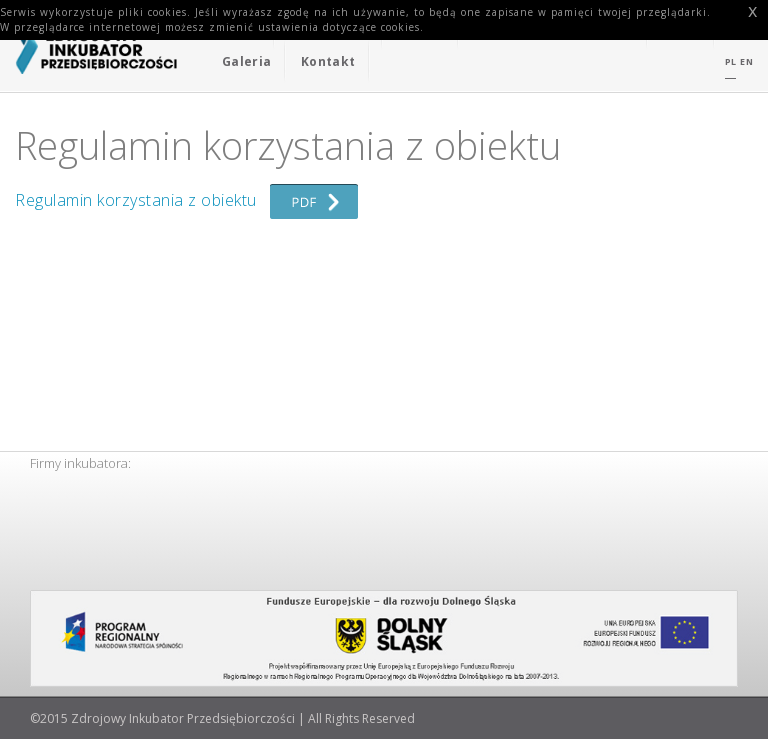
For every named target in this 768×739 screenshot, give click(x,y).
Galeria (246, 61)
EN (746, 61)
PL (731, 61)
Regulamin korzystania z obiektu (186, 200)
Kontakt (328, 61)
